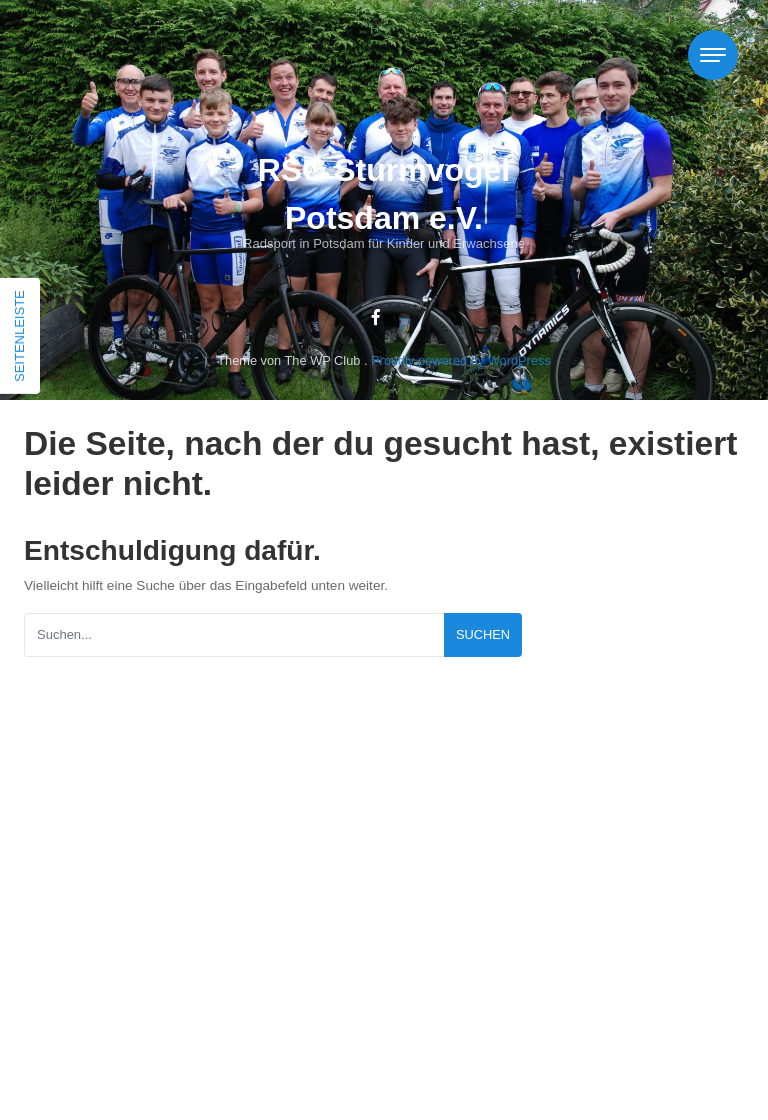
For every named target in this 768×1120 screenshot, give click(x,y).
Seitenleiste (19, 336)
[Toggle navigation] (713, 55)
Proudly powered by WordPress (461, 360)
